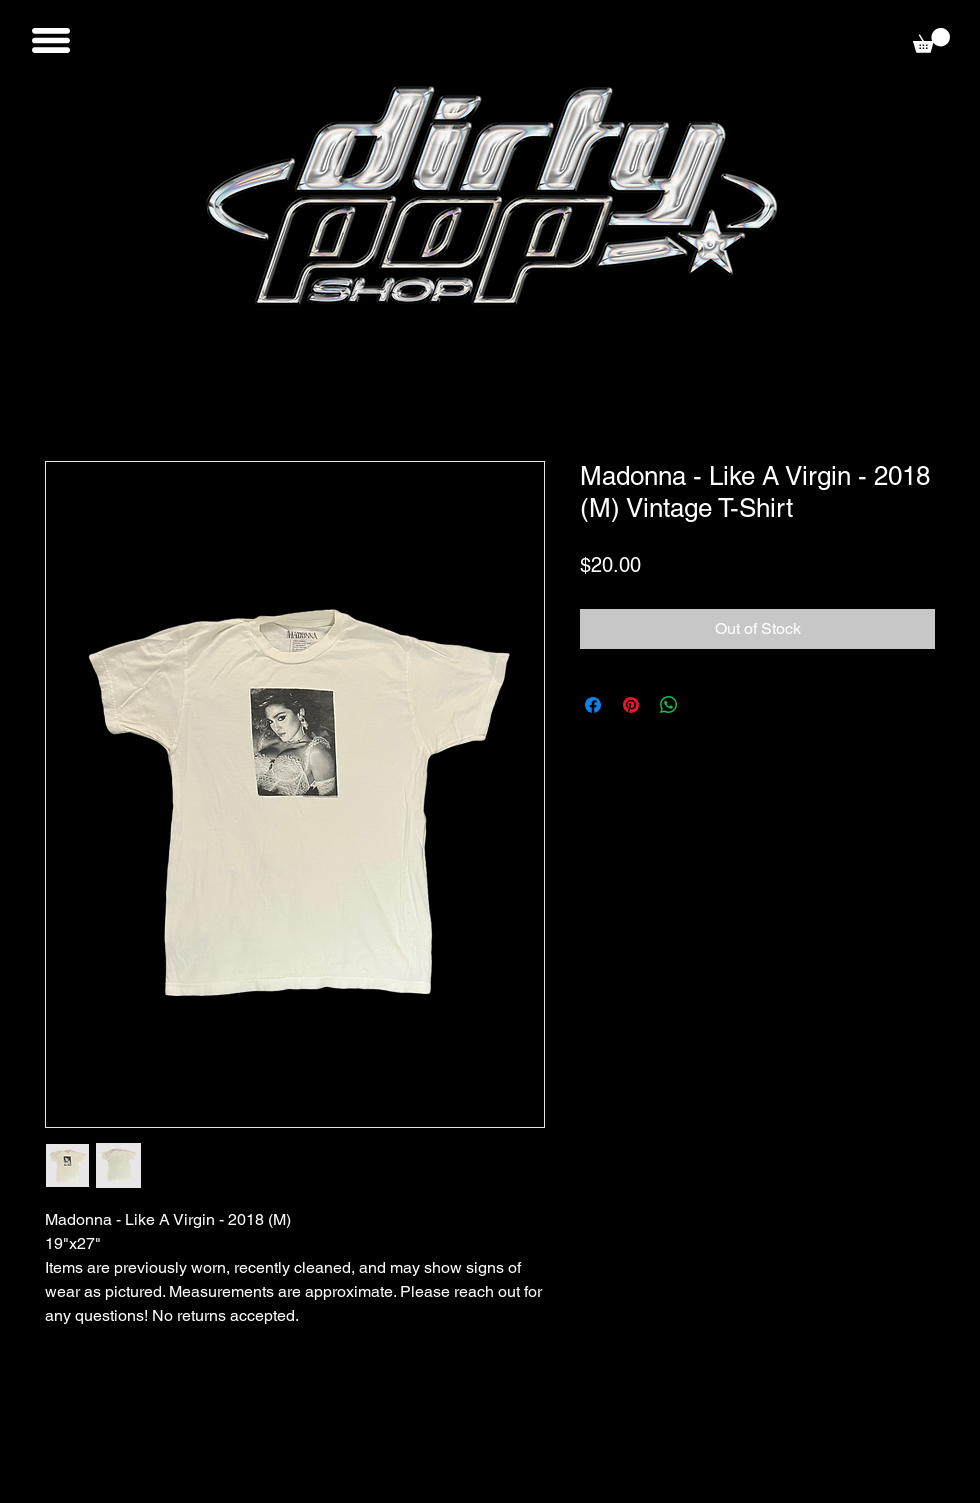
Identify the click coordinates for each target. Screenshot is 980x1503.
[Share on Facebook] (593, 705)
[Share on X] (707, 705)
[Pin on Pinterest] (631, 705)
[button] (51, 40)
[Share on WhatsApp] (669, 705)
